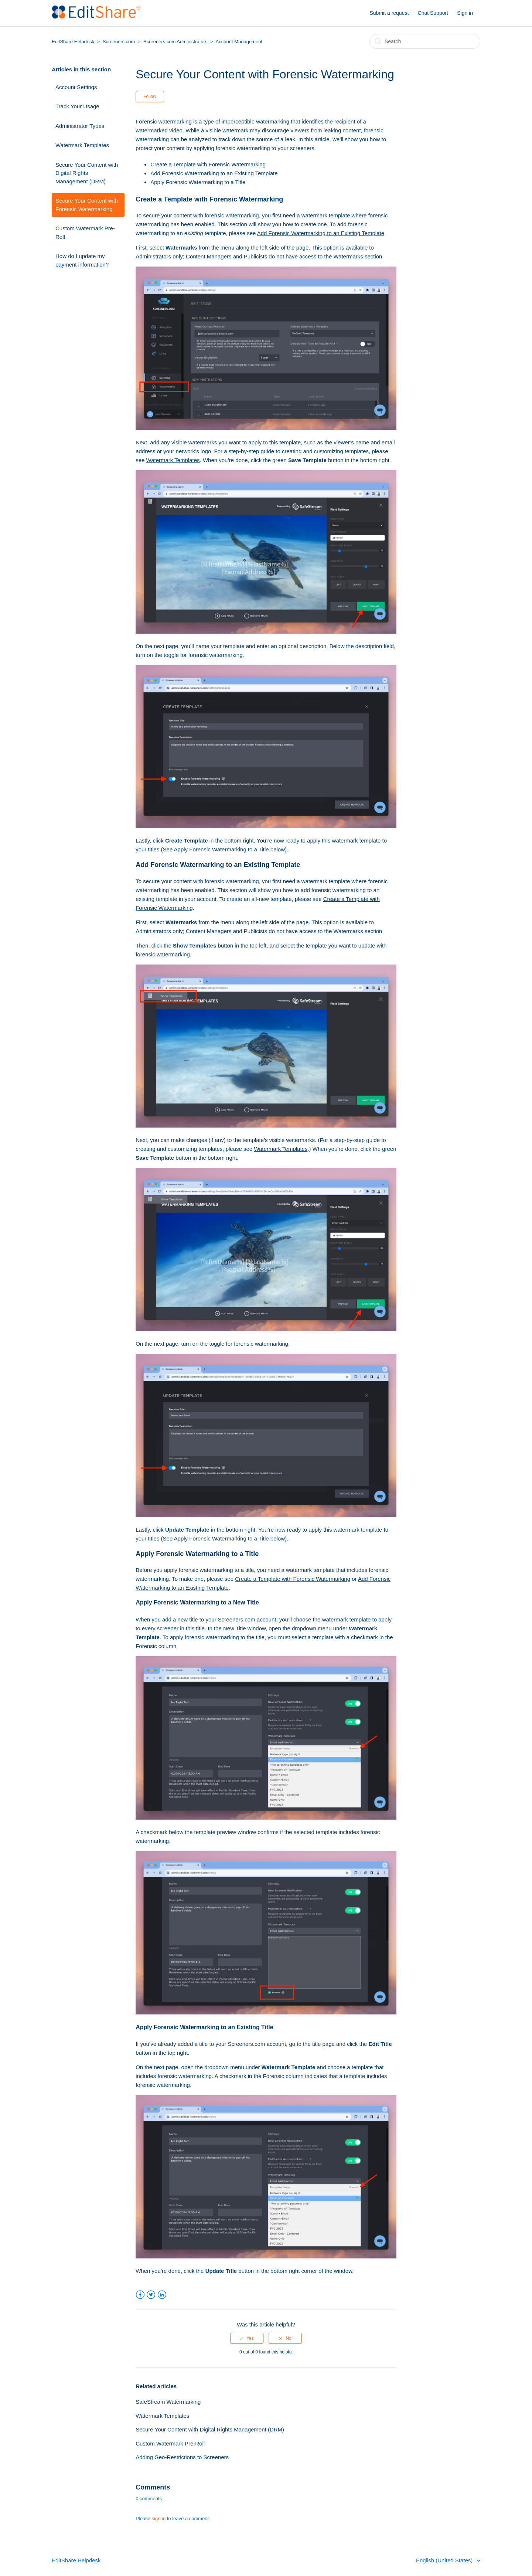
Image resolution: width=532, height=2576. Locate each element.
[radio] (246, 2338)
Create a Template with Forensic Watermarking (208, 164)
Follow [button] (149, 96)
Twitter (151, 2294)
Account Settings (76, 87)
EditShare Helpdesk (73, 41)
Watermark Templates (82, 145)
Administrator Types (79, 126)
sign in (159, 2518)
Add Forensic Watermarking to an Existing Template (213, 173)
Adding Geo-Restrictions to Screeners (182, 2457)
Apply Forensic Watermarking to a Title (197, 182)
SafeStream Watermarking (168, 2402)
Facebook (140, 2294)
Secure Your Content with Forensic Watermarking (86, 204)
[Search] (424, 41)
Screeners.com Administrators (175, 41)
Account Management (239, 41)
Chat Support (433, 13)
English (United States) (445, 2560)
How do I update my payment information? (82, 260)
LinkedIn (162, 2294)
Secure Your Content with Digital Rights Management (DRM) (86, 173)
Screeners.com (119, 41)
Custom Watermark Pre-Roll (85, 232)
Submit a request (389, 13)
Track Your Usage (77, 106)
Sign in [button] (465, 13)
